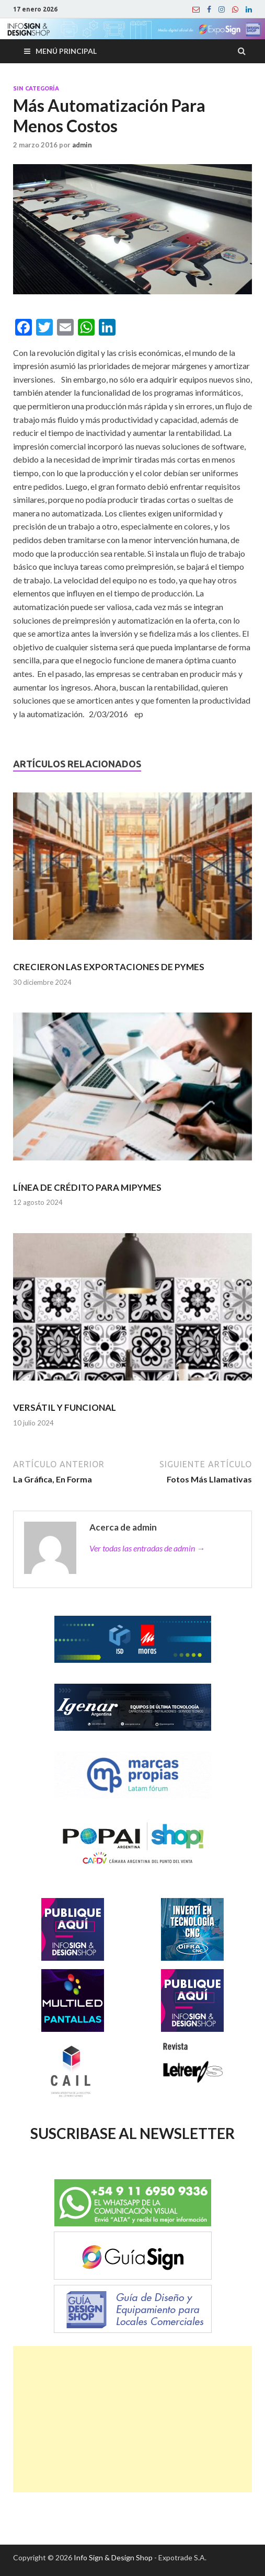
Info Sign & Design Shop (113, 2557)
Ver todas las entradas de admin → (147, 1548)
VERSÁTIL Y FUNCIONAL (64, 1407)
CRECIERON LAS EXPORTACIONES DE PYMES (108, 966)
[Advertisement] (132, 2419)
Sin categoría (36, 88)
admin (82, 145)
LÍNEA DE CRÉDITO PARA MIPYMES (87, 1187)
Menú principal (66, 51)
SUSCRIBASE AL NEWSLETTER (132, 2133)
